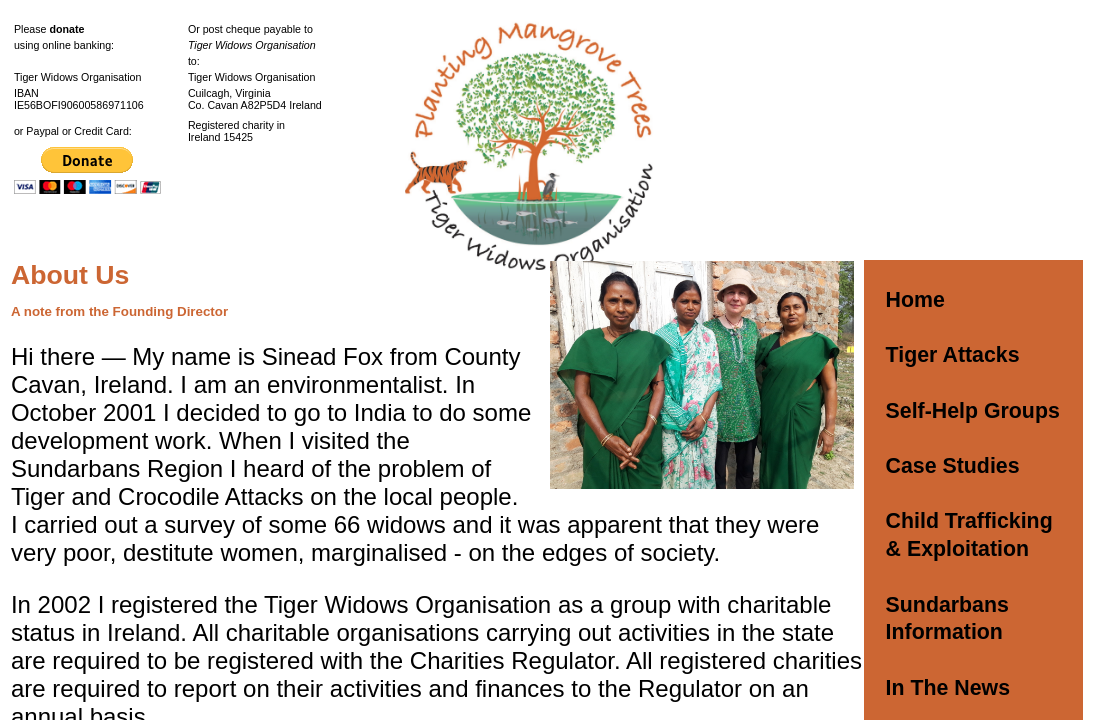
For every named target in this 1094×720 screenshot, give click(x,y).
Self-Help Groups (973, 411)
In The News (948, 688)
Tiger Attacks (953, 355)
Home (915, 300)
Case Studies (953, 466)
